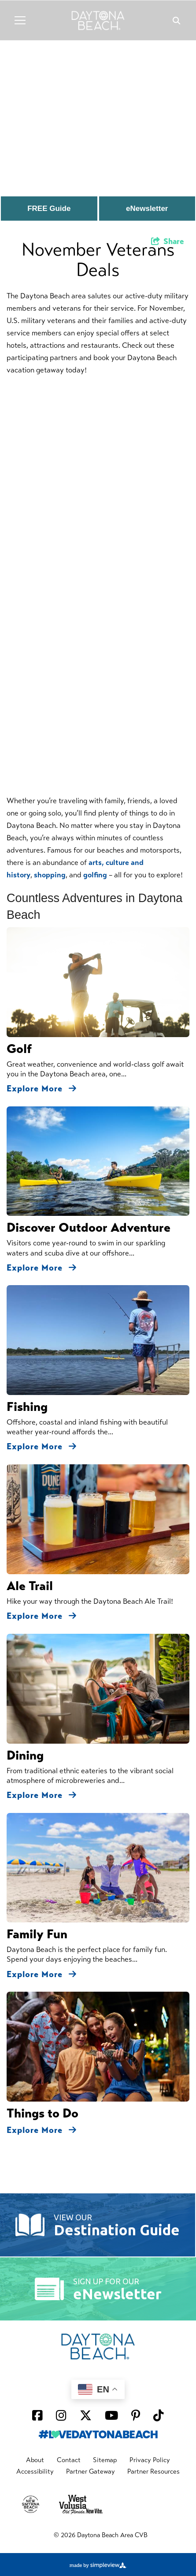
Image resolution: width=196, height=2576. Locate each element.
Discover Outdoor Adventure (88, 1227)
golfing (95, 875)
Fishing (27, 1406)
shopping (50, 875)
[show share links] (167, 241)
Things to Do (42, 2113)
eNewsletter (147, 208)
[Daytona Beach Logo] (98, 20)
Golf (19, 1049)
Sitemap (105, 2460)
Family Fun (37, 1934)
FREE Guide (48, 208)
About (35, 2460)
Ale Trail (30, 1586)
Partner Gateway (90, 2471)
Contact (69, 2460)
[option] (98, 110)
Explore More (42, 1088)
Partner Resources (153, 2471)
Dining (25, 1755)
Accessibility (35, 2471)
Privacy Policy (149, 2460)
